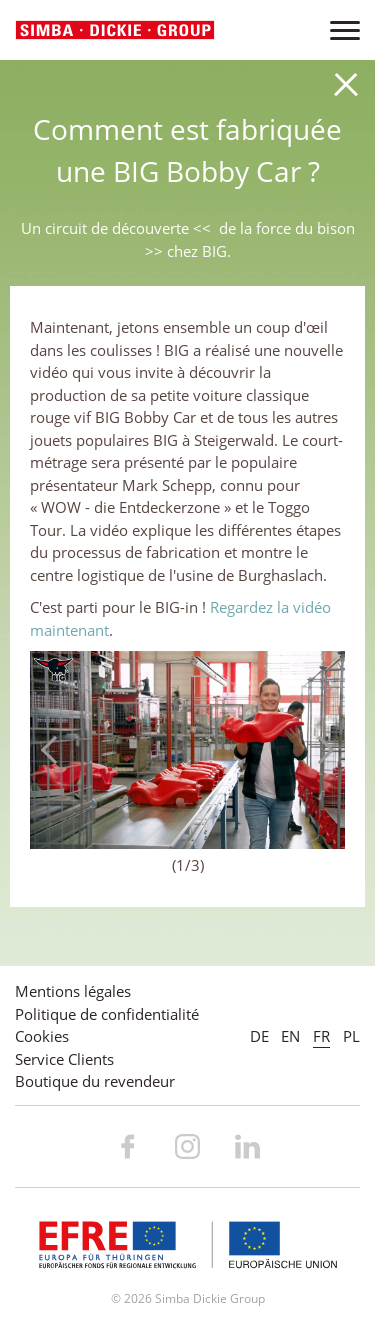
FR (321, 1036)
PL (351, 1036)
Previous (55, 750)
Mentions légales (73, 991)
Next (320, 750)
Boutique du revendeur (95, 1081)
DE (259, 1036)
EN (290, 1036)
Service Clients (64, 1059)
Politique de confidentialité (107, 1014)
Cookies (42, 1036)
